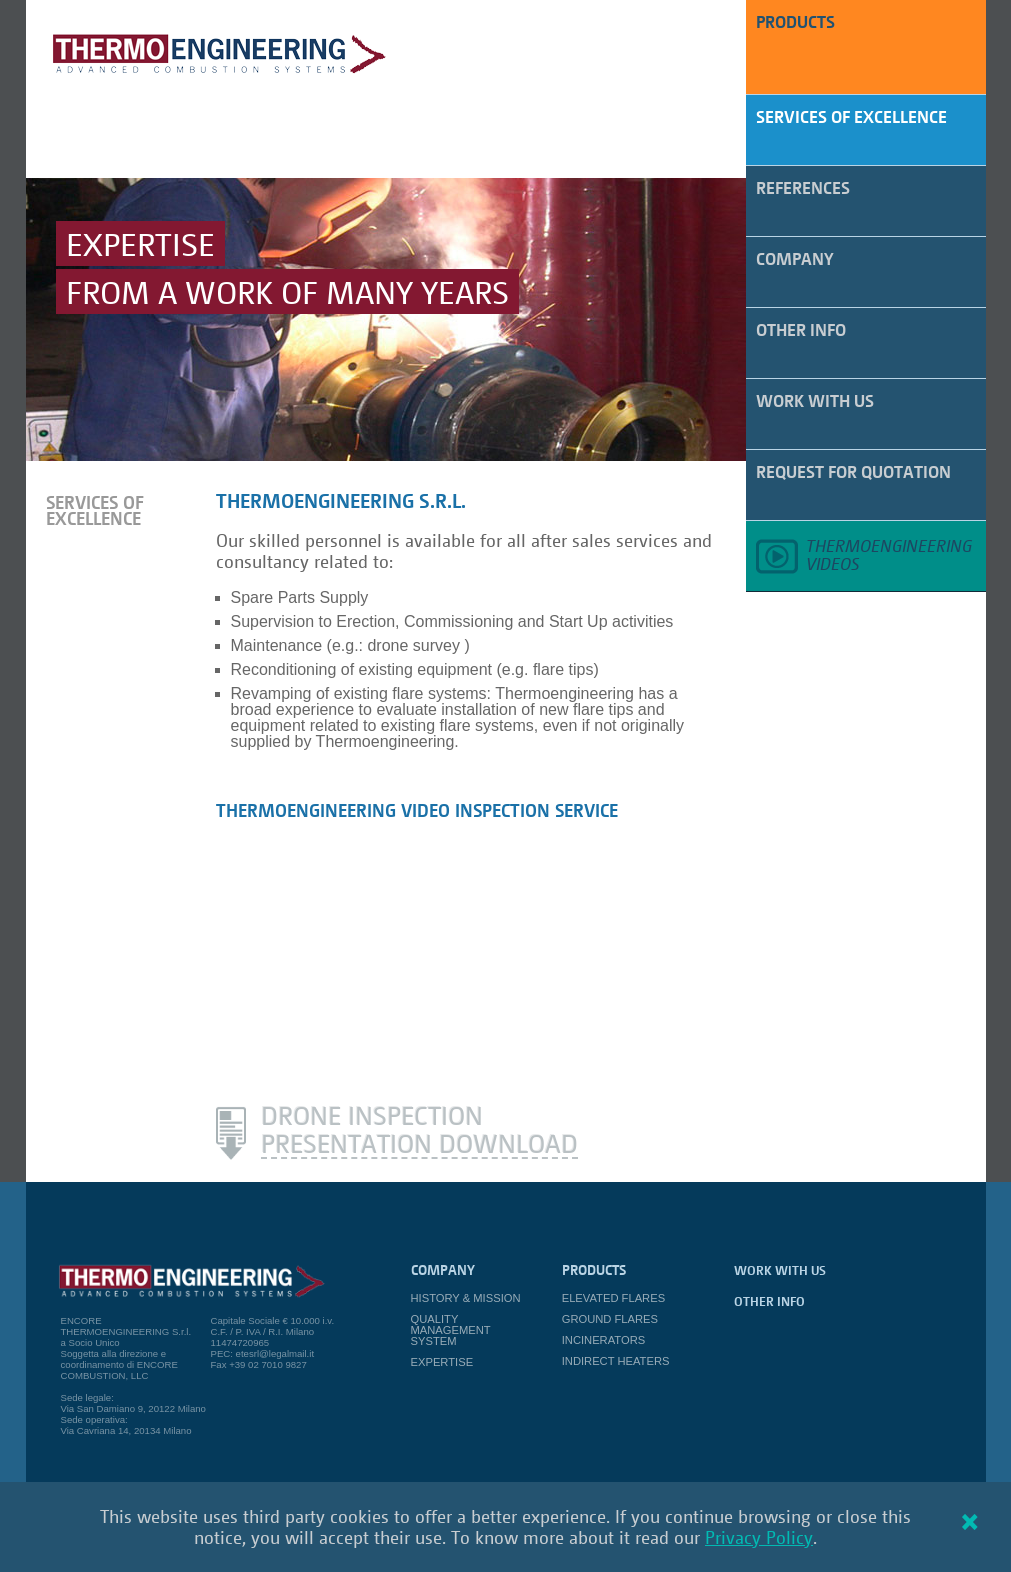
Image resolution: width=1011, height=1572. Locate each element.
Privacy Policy (759, 1537)
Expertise (442, 1362)
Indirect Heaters (616, 1361)
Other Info (801, 329)
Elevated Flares (613, 1298)
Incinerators (604, 1340)
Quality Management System (451, 1330)
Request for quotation (853, 471)
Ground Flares (610, 1319)
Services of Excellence (851, 116)
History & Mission (466, 1298)
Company (795, 258)
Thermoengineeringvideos (889, 554)
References (803, 187)
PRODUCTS (795, 21)
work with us (815, 400)
